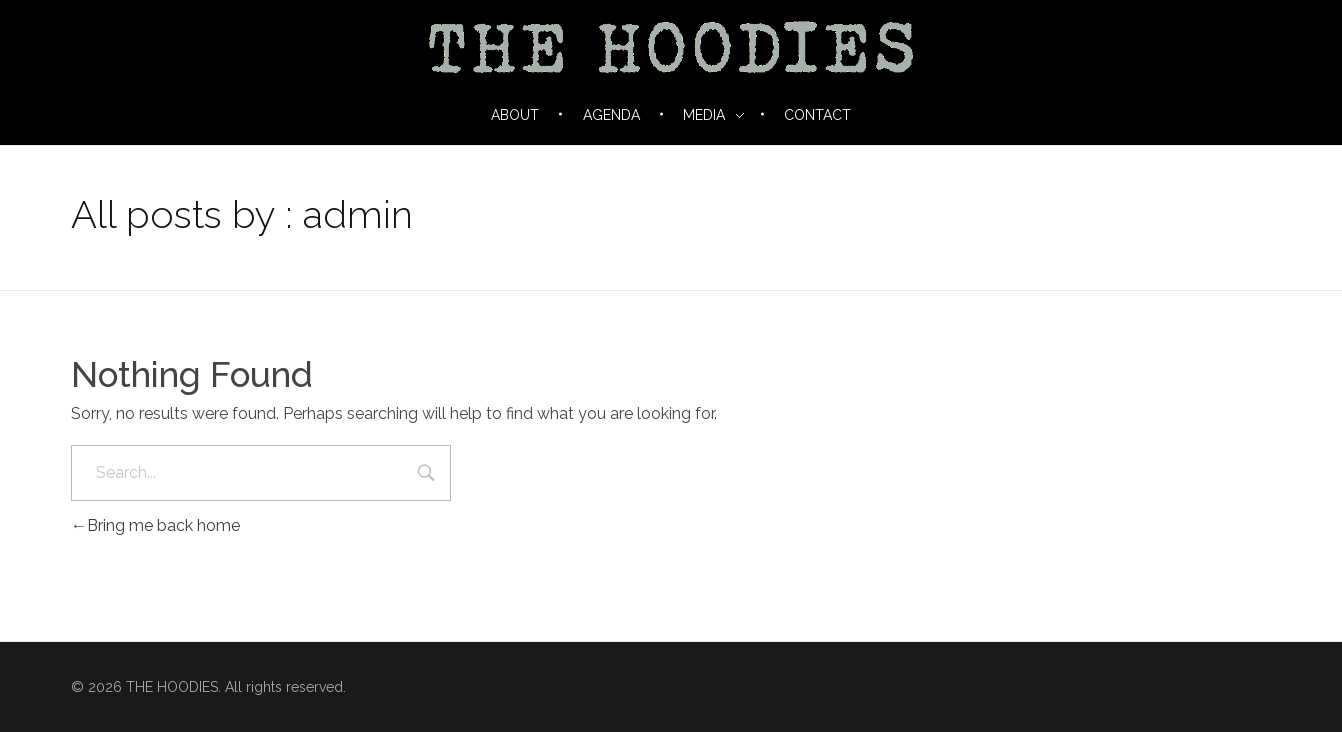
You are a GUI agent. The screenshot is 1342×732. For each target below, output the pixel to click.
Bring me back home (155, 525)
